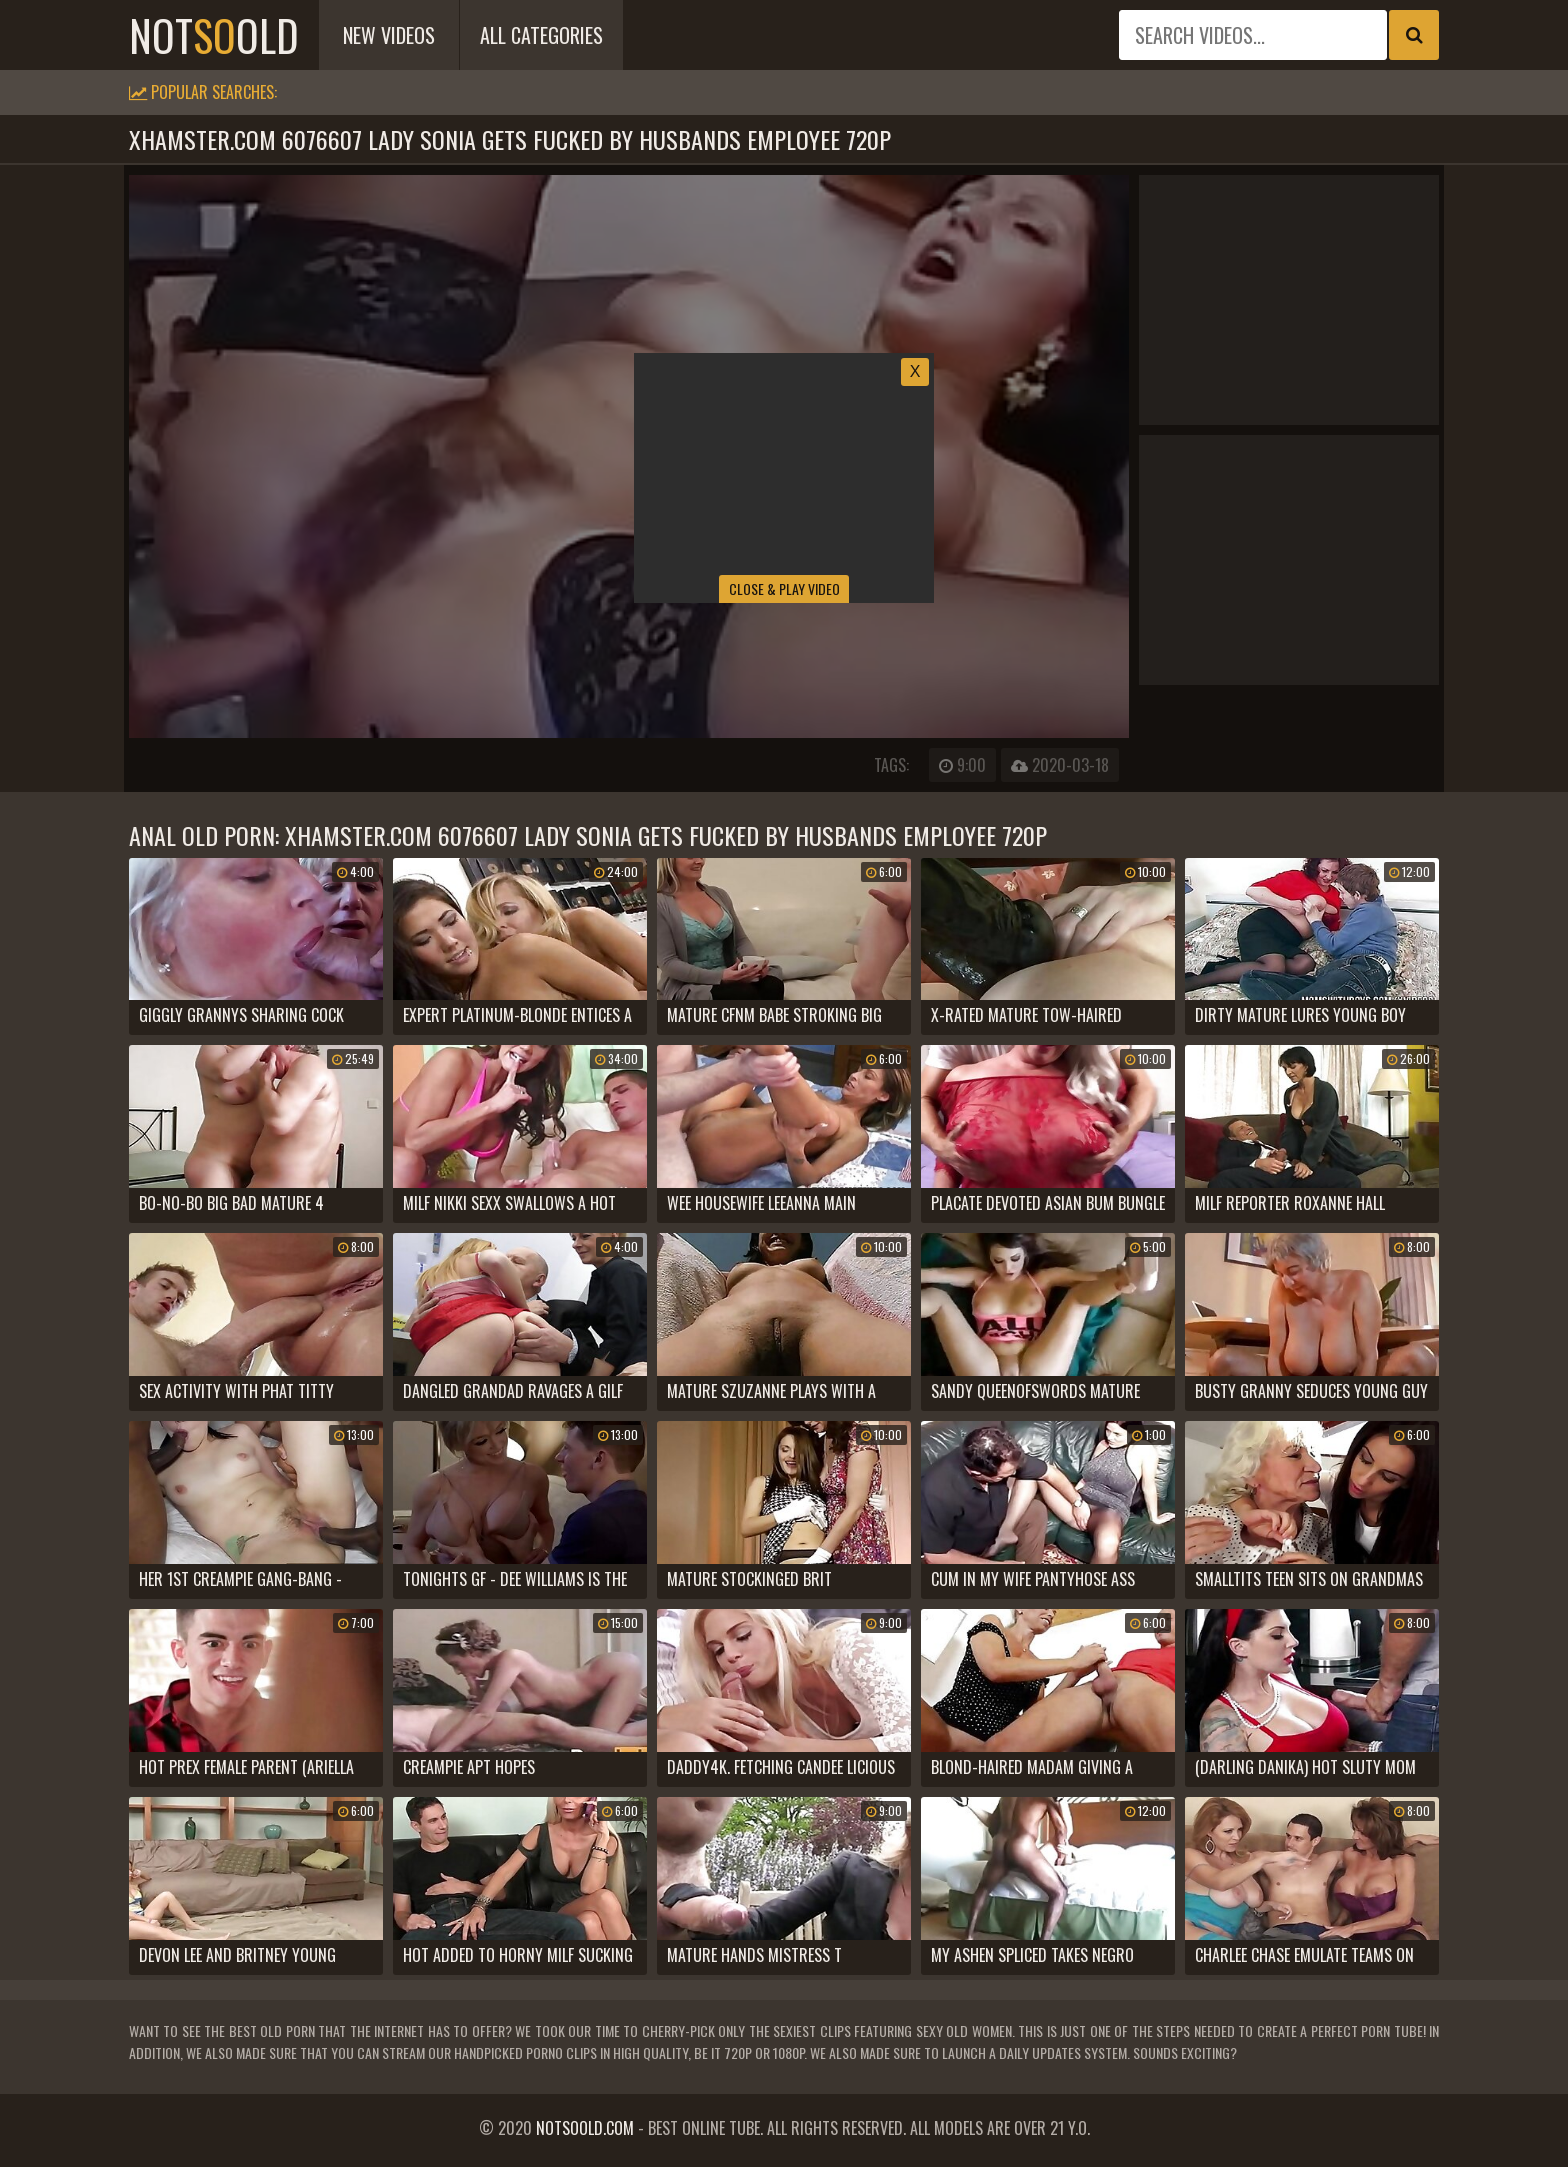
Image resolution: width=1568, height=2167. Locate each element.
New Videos (389, 35)
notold (214, 35)
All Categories (541, 35)
